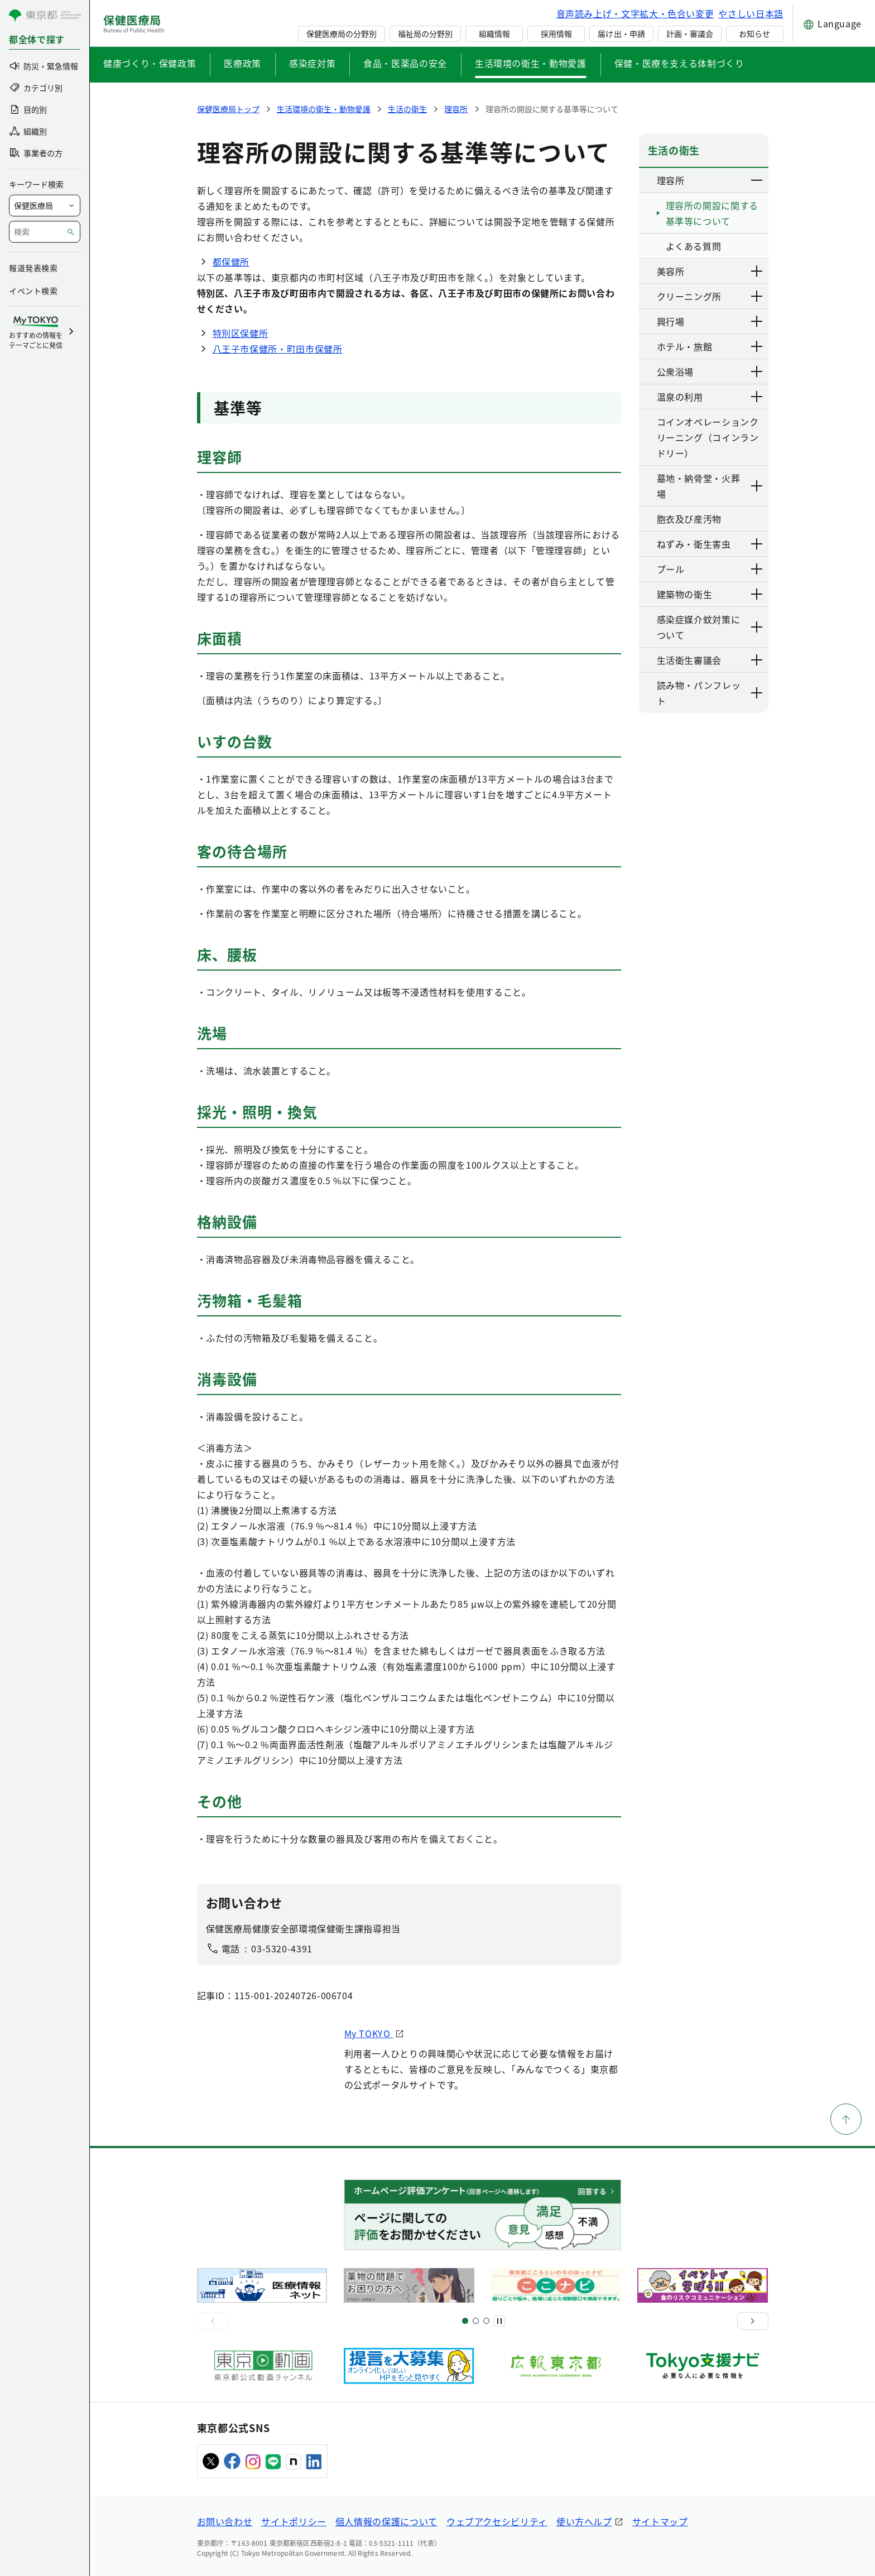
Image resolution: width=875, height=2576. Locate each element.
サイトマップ (660, 2521)
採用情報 (556, 33)
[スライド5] (476, 2321)
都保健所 (231, 261)
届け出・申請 (621, 33)
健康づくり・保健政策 (149, 63)
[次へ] (752, 2321)
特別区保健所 (240, 333)
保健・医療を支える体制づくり (679, 63)
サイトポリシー (293, 2521)
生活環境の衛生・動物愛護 (530, 63)
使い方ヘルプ (584, 2521)
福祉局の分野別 (425, 33)
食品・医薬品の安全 (405, 63)
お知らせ (754, 33)
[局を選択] (44, 205)
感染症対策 (312, 63)
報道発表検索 (33, 267)
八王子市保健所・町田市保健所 (278, 348)
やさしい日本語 (750, 13)
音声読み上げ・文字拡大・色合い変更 (635, 13)
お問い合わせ (225, 2521)
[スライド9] (486, 2321)
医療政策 (242, 63)
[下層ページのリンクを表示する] (757, 180)
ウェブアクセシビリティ (496, 2521)
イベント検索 (33, 290)
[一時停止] (499, 2321)
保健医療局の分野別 (341, 33)
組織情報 (494, 33)
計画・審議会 (689, 33)
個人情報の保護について (386, 2521)
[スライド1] (465, 2321)
